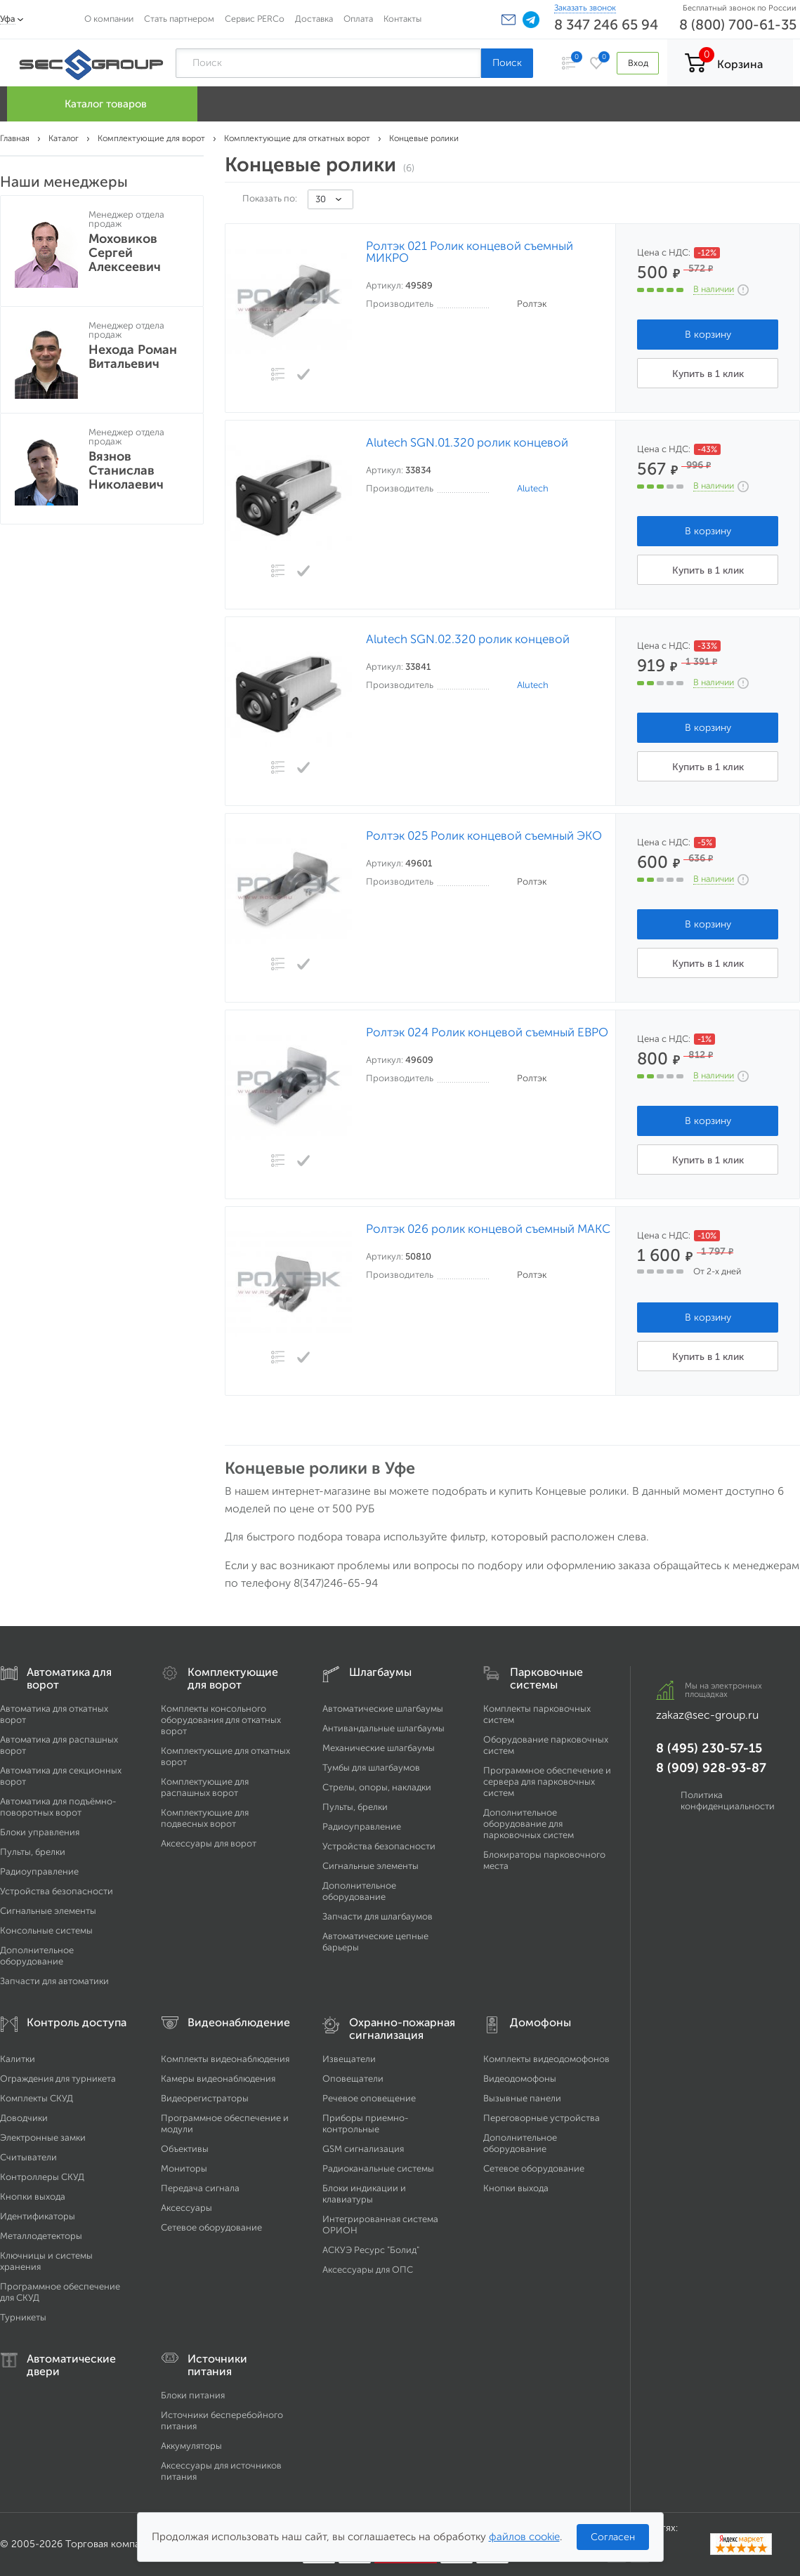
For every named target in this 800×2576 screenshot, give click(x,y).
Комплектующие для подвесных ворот (205, 1818)
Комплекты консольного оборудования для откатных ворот (221, 1719)
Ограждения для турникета (58, 2078)
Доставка (314, 18)
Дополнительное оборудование (37, 1956)
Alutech (533, 488)
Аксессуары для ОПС (367, 2269)
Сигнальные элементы (48, 1910)
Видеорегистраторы (205, 2098)
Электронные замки (43, 2137)
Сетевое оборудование (211, 2227)
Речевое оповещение (369, 2098)
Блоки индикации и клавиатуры (364, 2194)
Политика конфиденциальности (728, 1800)
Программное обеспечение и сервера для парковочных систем (547, 1781)
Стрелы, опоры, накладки (376, 1787)
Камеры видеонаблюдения (218, 2078)
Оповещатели (352, 2078)
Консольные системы (46, 1930)
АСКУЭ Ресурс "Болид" (370, 2250)
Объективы (185, 2149)
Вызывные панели (522, 2098)
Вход (637, 63)
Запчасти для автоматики (54, 1981)
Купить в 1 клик (708, 374)
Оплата (358, 18)
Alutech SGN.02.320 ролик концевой (468, 639)
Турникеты (23, 2317)
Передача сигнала (200, 2188)
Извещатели (349, 2059)
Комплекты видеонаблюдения (225, 2059)
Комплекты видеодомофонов (546, 2059)
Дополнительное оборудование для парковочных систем (528, 1823)
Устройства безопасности (56, 1891)
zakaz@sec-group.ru (707, 1715)
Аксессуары (186, 2207)
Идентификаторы (37, 2216)
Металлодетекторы (41, 2236)
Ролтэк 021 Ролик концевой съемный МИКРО (469, 252)
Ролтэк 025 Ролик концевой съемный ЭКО (484, 836)
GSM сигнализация (363, 2149)
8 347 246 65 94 (606, 24)
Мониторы (184, 2168)
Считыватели (28, 2157)
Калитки (17, 2059)
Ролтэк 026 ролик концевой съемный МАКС (488, 1229)
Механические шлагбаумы (378, 1748)
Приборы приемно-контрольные (365, 2123)
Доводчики (24, 2118)
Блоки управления (39, 1832)
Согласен (613, 2537)
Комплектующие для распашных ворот (205, 1787)
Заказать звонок (585, 8)
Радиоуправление (39, 1871)
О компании (108, 18)
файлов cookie (524, 2536)
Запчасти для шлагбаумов (377, 1916)
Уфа (7, 18)
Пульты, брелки (32, 1852)
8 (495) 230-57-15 (709, 1748)
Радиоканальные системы (378, 2168)
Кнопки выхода (32, 2196)
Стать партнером (179, 18)
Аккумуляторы (191, 2445)
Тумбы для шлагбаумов (371, 1767)
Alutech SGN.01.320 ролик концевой (467, 443)
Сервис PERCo (254, 18)
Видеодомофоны (519, 2078)
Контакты (402, 18)
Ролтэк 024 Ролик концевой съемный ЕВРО (487, 1032)
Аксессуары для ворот (208, 1843)
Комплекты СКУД (36, 2098)
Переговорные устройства (541, 2118)
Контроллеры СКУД (42, 2177)
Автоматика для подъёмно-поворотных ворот (58, 1807)
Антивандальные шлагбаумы (383, 1728)
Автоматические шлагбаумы (382, 1708)
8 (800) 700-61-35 (737, 24)
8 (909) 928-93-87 (711, 1768)
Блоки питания (193, 2395)
